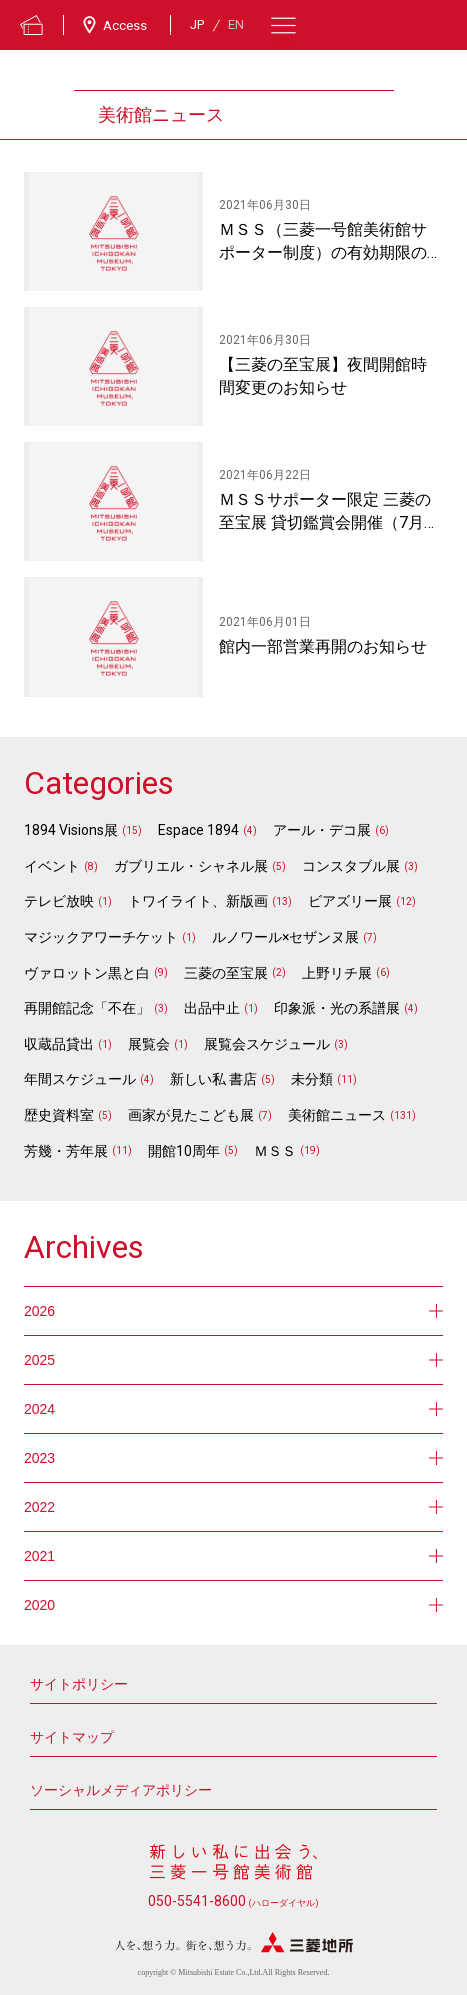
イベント (52, 866)
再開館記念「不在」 (87, 1008)
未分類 (312, 1079)
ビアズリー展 (350, 901)
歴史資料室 (59, 1115)
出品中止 (212, 1008)
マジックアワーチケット (101, 937)
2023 (233, 1458)
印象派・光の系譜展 (337, 1008)
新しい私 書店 (213, 1079)
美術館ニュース (337, 1115)
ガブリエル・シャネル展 (191, 866)
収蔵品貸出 (59, 1044)
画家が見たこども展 (191, 1115)
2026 (233, 1311)
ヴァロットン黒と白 (87, 973)
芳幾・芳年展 (66, 1151)
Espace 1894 (198, 830)
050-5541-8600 (233, 1901)
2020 (233, 1605)
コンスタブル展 (351, 866)
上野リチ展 (337, 973)
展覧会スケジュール (267, 1044)
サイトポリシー (79, 1684)
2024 (233, 1409)
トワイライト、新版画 (198, 901)
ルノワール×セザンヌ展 (285, 937)
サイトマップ (72, 1737)
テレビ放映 (59, 901)
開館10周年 (184, 1151)
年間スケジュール (80, 1079)
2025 (233, 1360)
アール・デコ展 (322, 830)
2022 (233, 1507)
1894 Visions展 (71, 830)
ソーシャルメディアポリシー (121, 1790)
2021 (233, 1556)
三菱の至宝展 (226, 973)
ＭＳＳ (275, 1151)
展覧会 (149, 1044)
